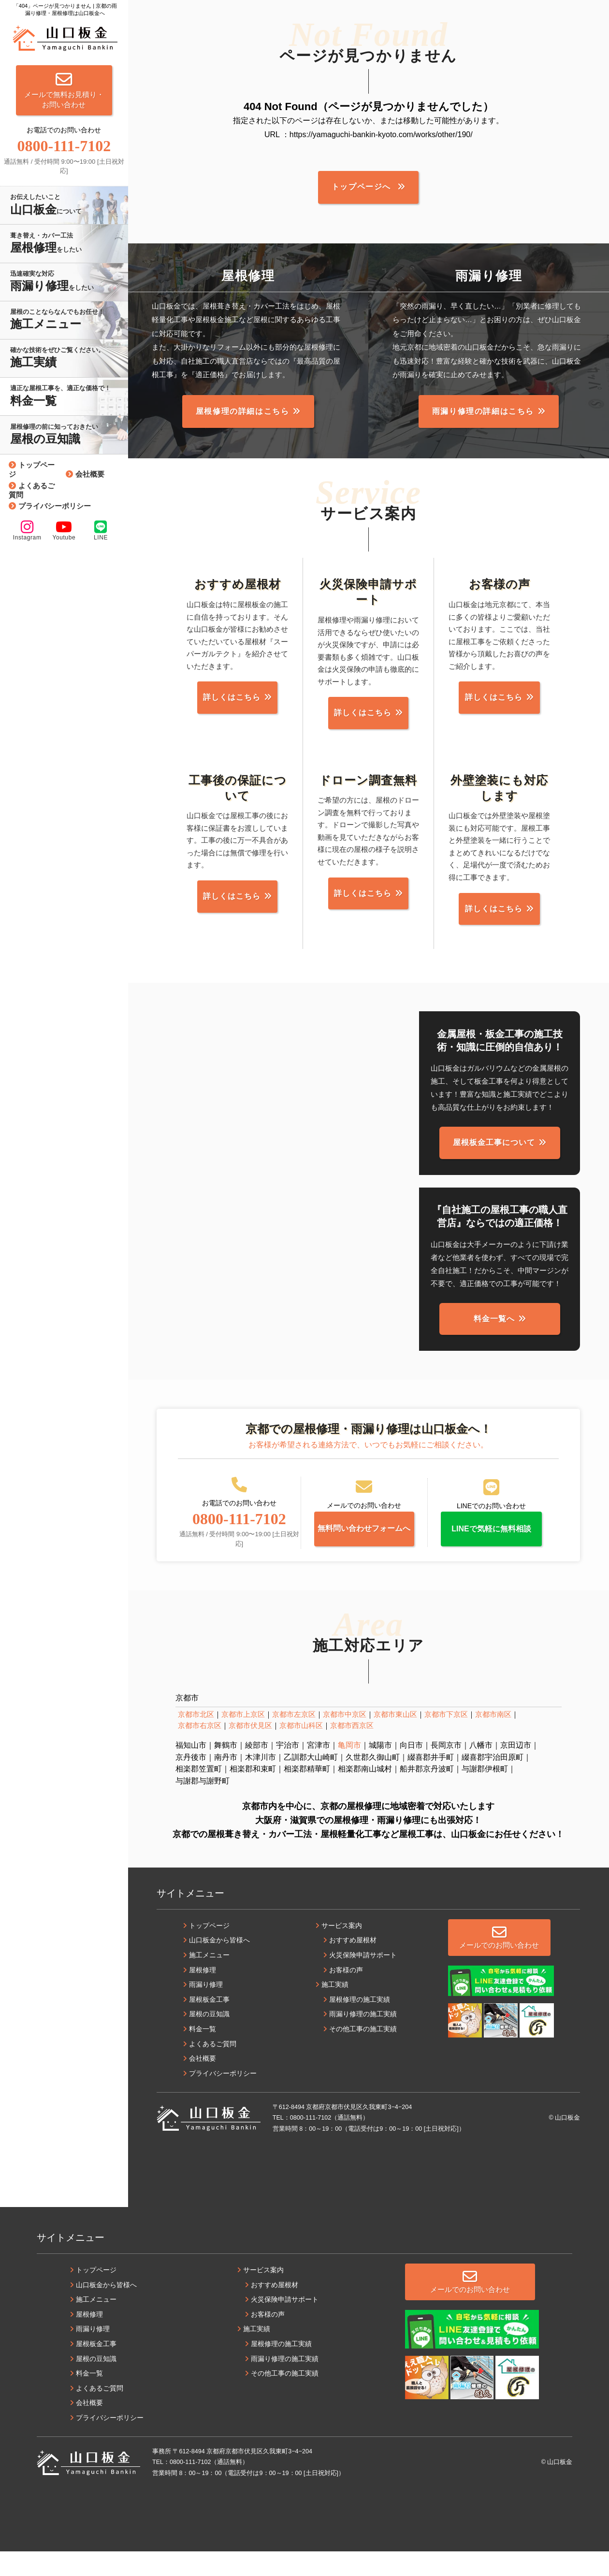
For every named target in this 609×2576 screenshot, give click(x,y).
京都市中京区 (344, 1739)
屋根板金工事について (494, 1158)
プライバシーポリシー (54, 506)
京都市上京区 (243, 1739)
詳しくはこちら (237, 705)
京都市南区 (493, 1739)
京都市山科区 (301, 1750)
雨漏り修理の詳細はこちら (483, 417)
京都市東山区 (395, 1739)
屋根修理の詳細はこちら (243, 417)
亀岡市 (349, 1770)
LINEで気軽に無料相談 (491, 1549)
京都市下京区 (446, 1739)
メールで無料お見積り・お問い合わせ (64, 90)
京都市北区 (196, 1739)
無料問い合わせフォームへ (363, 1549)
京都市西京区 (352, 1750)
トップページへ (363, 189)
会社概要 (89, 474)
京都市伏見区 (250, 1750)
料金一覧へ (494, 1334)
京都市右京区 (199, 1750)
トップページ (32, 469)
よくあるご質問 (32, 490)
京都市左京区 (294, 1739)
